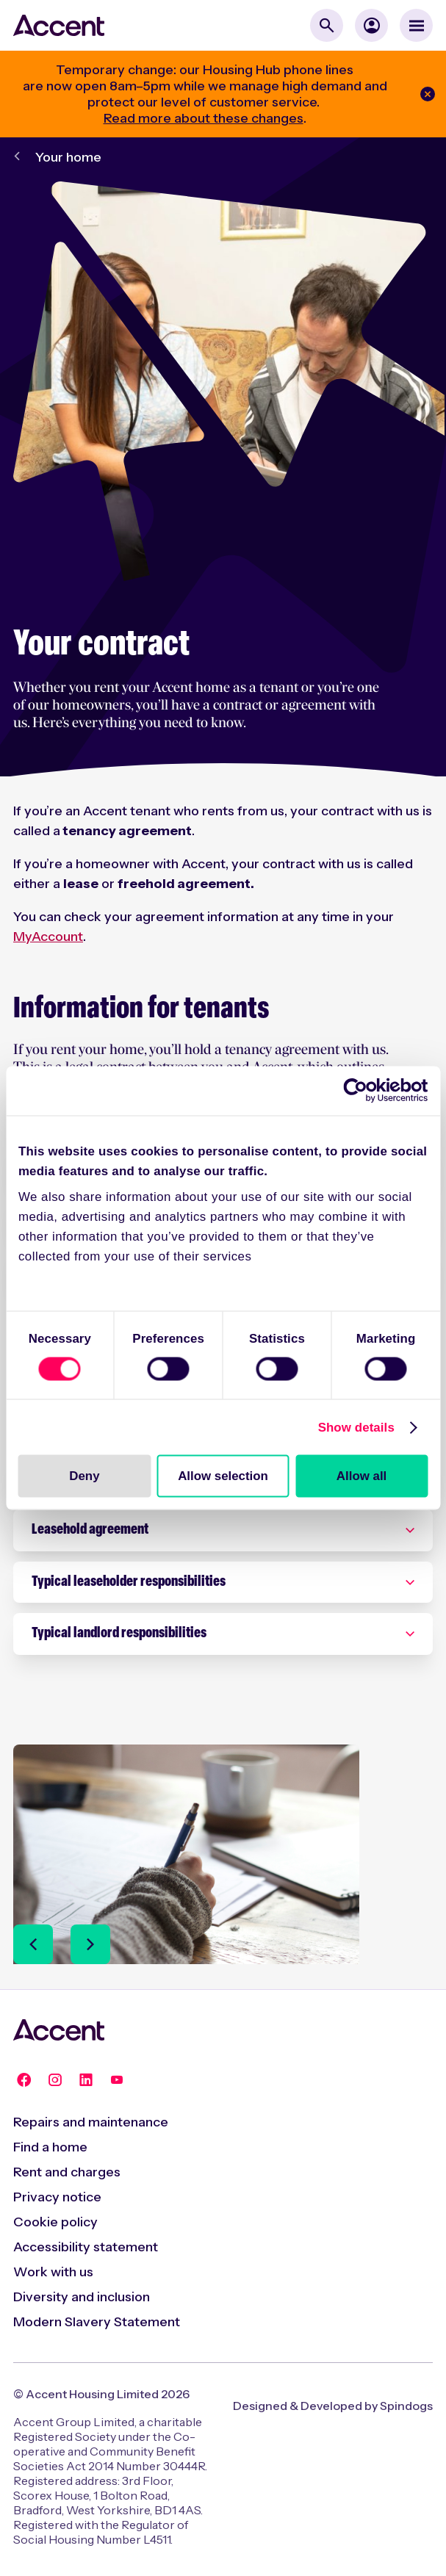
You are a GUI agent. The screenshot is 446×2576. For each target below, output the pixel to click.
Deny (84, 1475)
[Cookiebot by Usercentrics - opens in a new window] (363, 1090)
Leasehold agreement (90, 1530)
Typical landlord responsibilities (119, 1633)
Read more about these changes (203, 118)
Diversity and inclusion (81, 2297)
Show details (356, 1427)
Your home (68, 157)
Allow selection (223, 1475)
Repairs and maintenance (90, 2122)
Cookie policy (55, 2222)
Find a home (50, 2147)
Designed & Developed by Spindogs (333, 2405)
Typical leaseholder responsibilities (129, 1582)
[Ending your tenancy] (186, 1915)
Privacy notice (57, 2197)
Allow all (361, 1475)
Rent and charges (67, 2172)
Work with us (53, 2272)
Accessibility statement (85, 2247)
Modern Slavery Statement (96, 2322)
